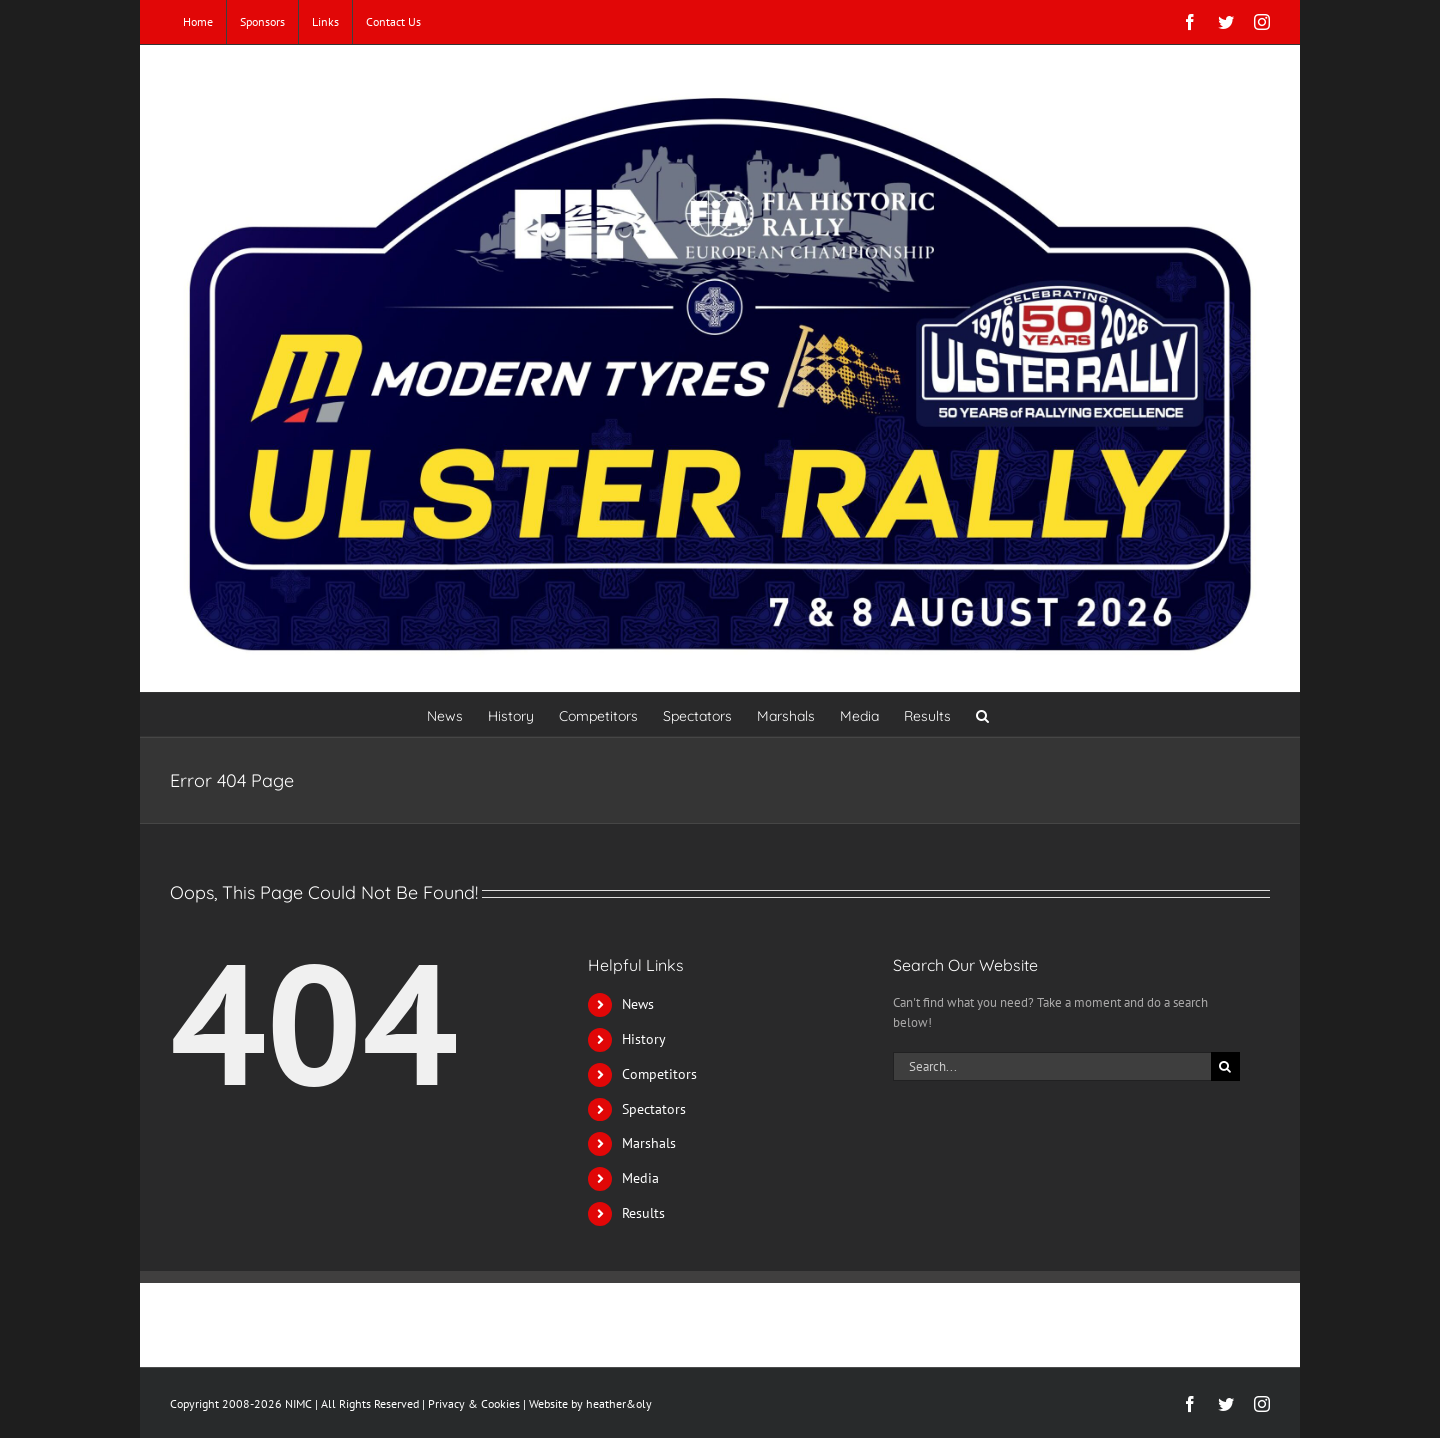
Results (643, 1213)
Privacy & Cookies (474, 1403)
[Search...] (1052, 1066)
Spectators (654, 1109)
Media (640, 1178)
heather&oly (619, 1403)
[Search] (1225, 1066)
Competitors (659, 1074)
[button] (982, 714)
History (644, 1039)
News (638, 1004)
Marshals (649, 1143)
